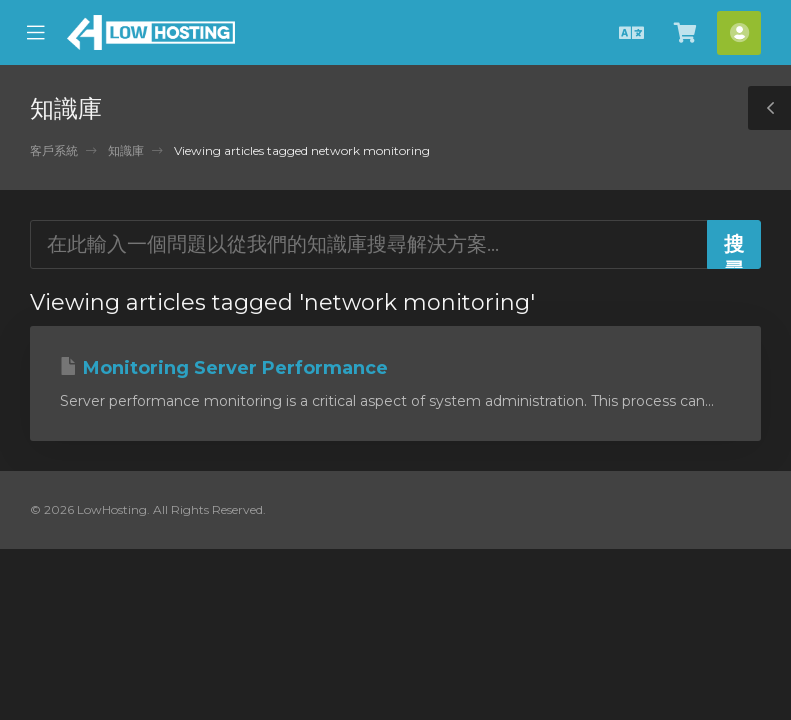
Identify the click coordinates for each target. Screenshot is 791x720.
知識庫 (126, 150)
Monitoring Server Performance (224, 368)
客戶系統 (54, 150)
